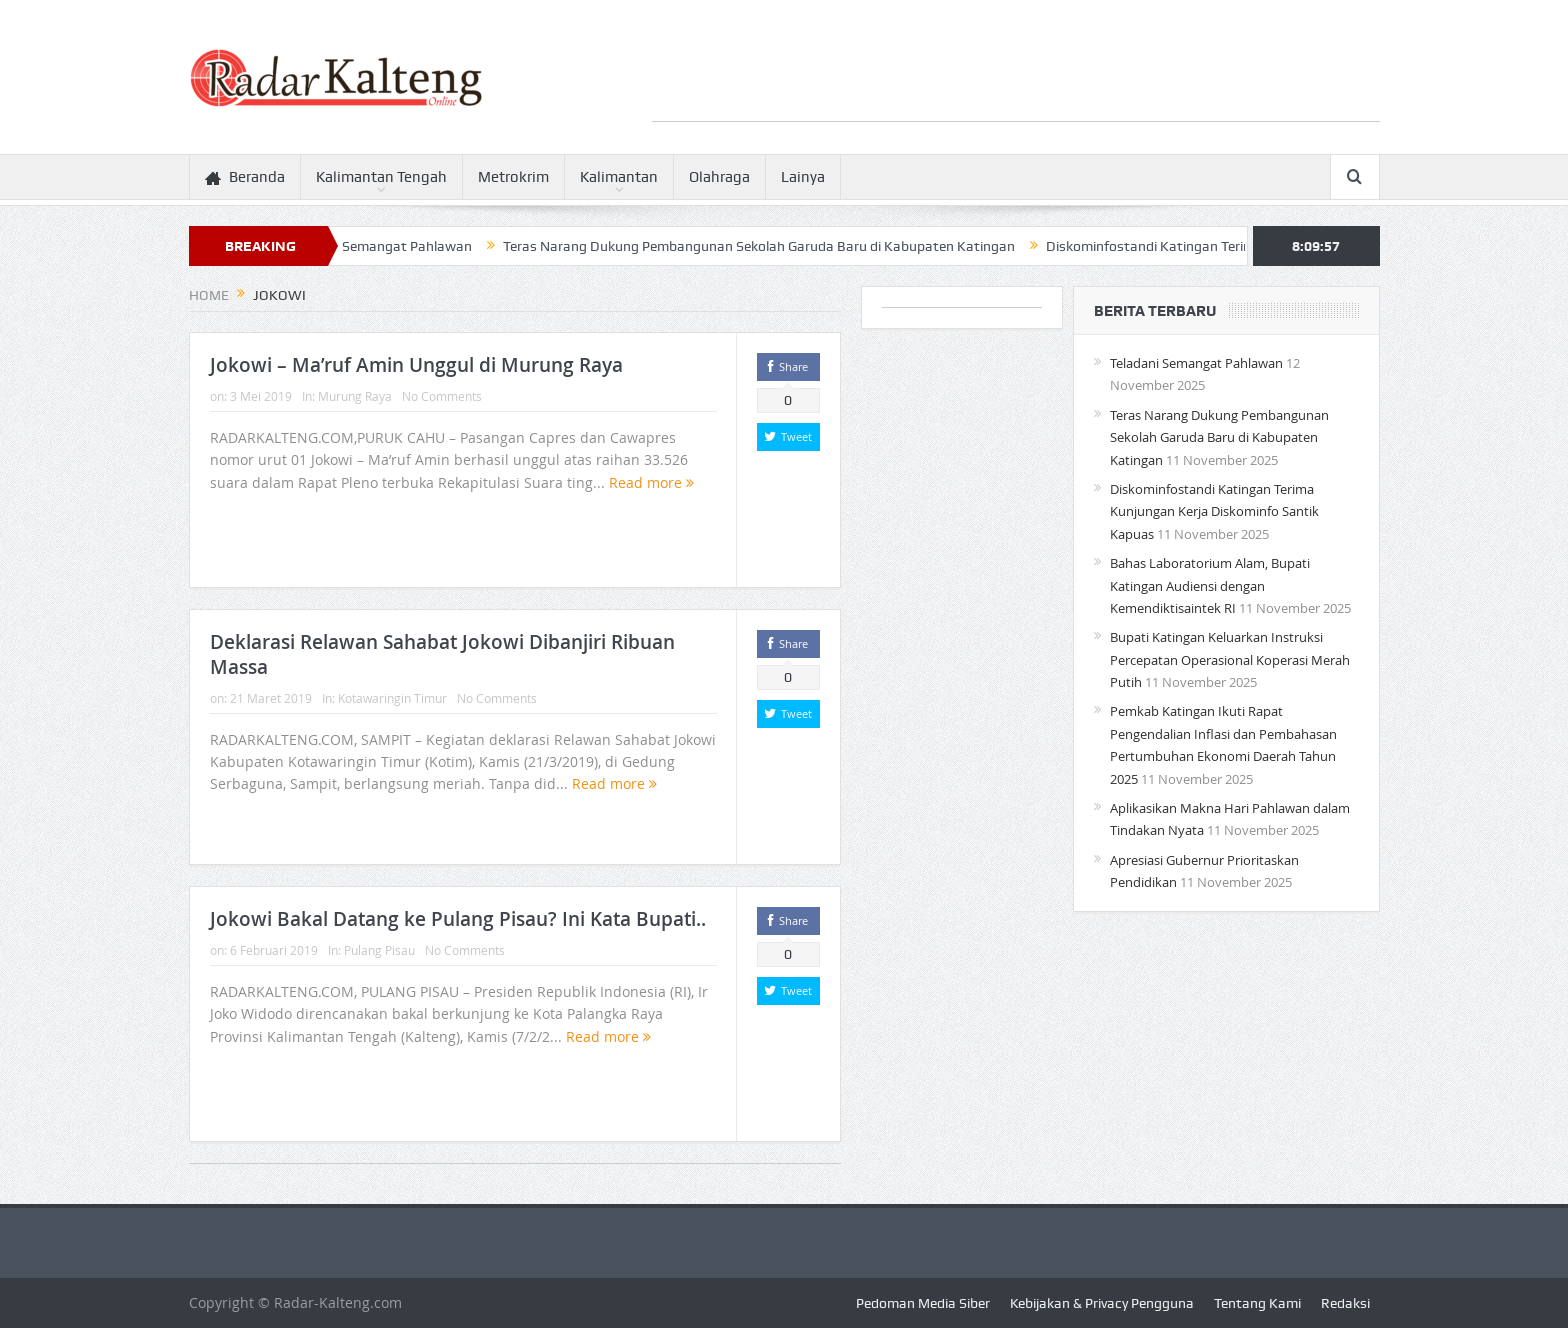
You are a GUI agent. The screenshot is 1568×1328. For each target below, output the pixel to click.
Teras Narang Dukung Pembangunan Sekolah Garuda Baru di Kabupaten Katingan (768, 246)
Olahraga (719, 177)
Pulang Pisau (379, 950)
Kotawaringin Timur (392, 698)
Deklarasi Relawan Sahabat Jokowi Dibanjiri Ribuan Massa (442, 654)
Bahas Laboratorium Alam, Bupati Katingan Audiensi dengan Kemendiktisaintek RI (1210, 585)
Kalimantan (619, 177)
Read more (651, 482)
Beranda (245, 177)
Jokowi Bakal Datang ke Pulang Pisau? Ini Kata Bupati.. (458, 919)
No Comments (442, 396)
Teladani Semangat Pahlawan (388, 246)
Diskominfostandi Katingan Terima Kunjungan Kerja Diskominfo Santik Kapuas (1214, 511)
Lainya (803, 177)
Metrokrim (513, 177)
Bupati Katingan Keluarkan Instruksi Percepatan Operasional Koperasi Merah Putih (1230, 659)
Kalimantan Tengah (381, 177)
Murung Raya (355, 396)
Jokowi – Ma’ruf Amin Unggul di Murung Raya (416, 365)
